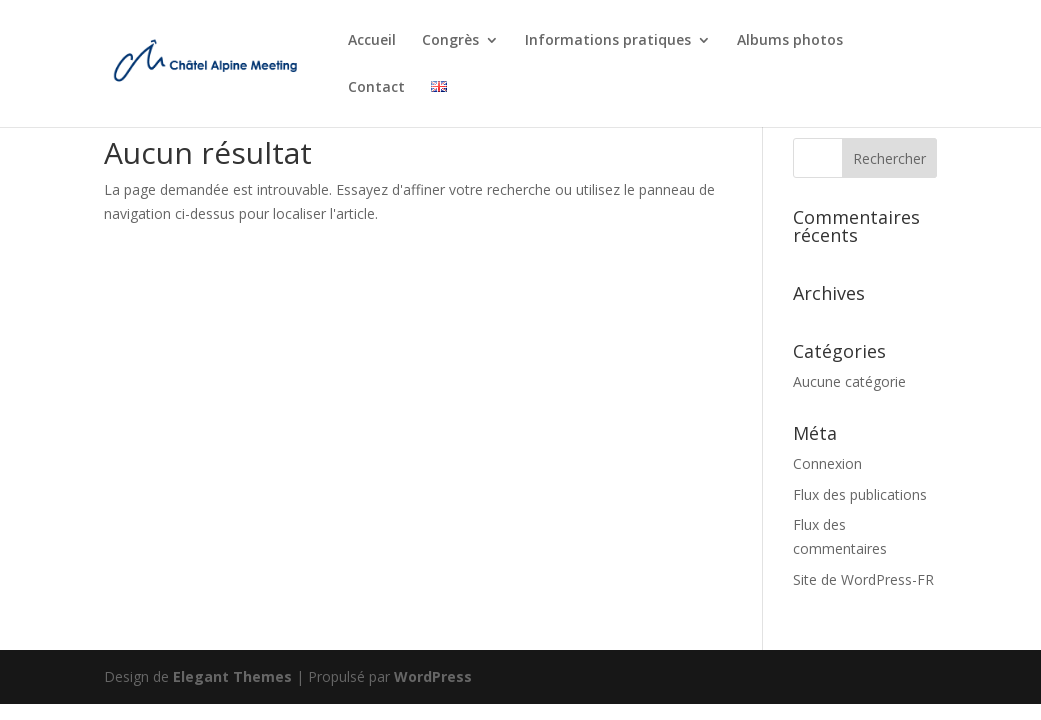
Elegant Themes (232, 676)
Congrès (450, 41)
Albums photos (790, 41)
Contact (376, 88)
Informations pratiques (608, 41)
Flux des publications (860, 494)
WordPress (433, 676)
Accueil (372, 41)
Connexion (827, 463)
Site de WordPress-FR (863, 579)
